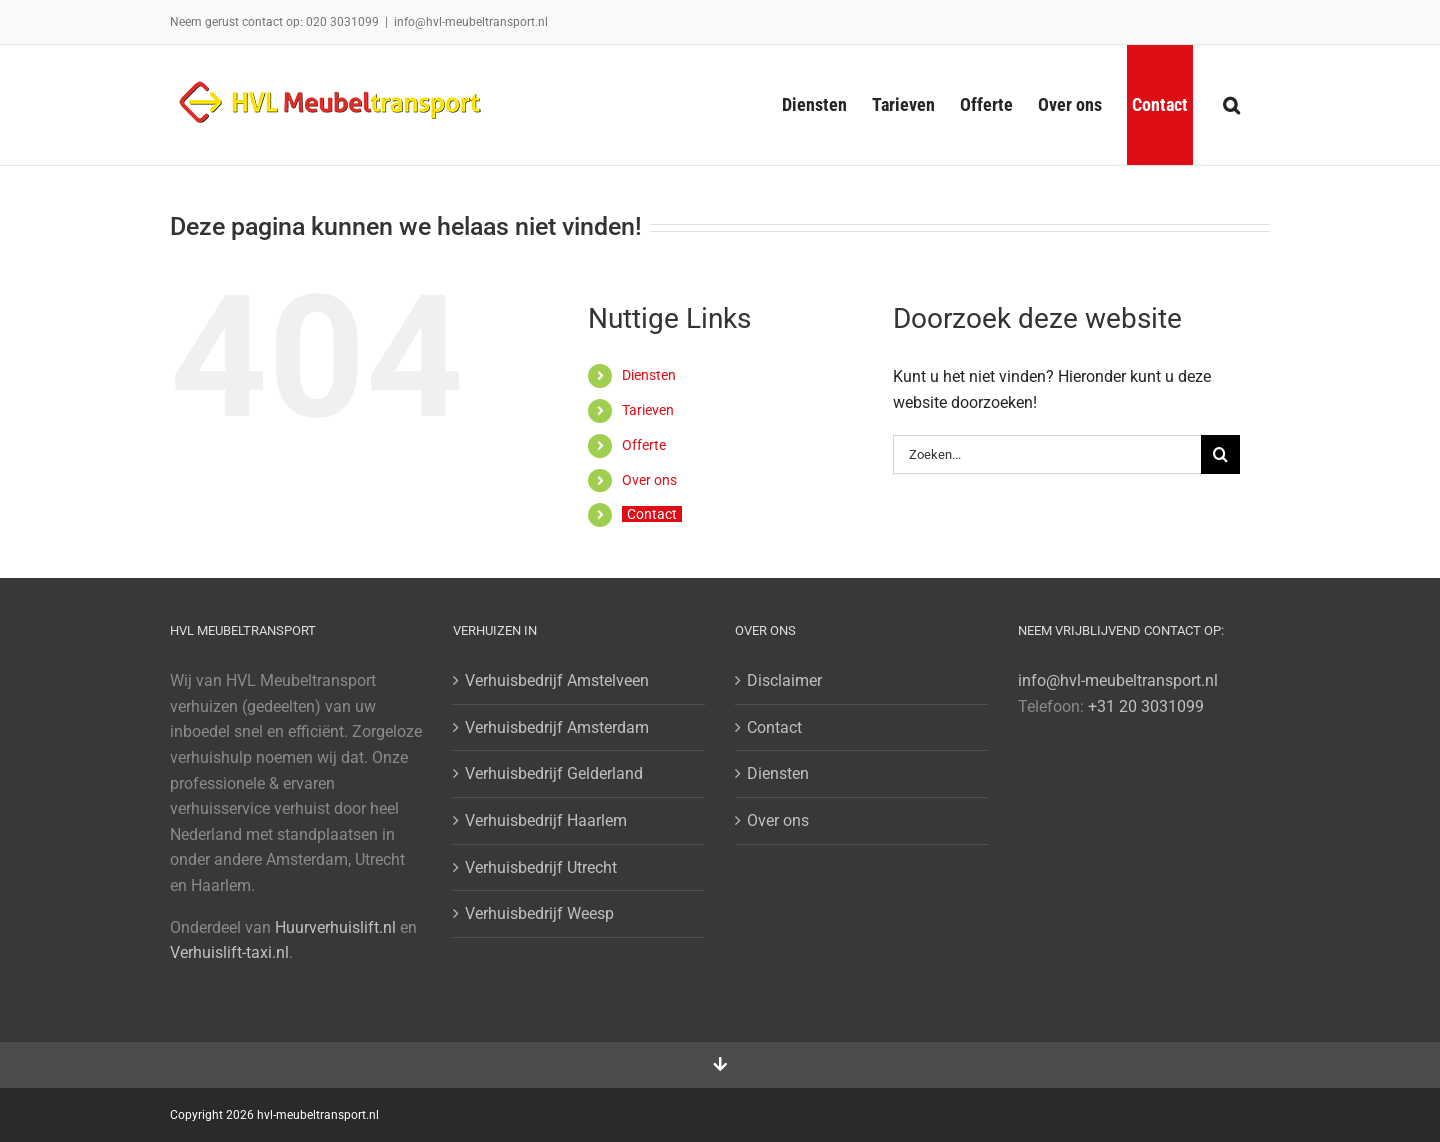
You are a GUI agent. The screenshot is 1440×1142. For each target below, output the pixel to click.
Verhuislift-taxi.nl (229, 952)
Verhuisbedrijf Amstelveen (557, 680)
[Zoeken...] (1047, 454)
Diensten (649, 375)
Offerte (644, 445)
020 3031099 (342, 22)
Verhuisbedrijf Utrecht (541, 867)
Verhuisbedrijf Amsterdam (557, 727)
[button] (1231, 105)
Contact (652, 514)
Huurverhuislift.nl (335, 927)
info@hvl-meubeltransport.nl (471, 22)
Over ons (649, 480)
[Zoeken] (1220, 454)
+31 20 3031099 (1146, 706)
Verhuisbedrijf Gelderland (554, 773)
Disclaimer (784, 680)
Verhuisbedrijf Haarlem (546, 820)
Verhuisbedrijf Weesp (539, 913)
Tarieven (648, 410)
